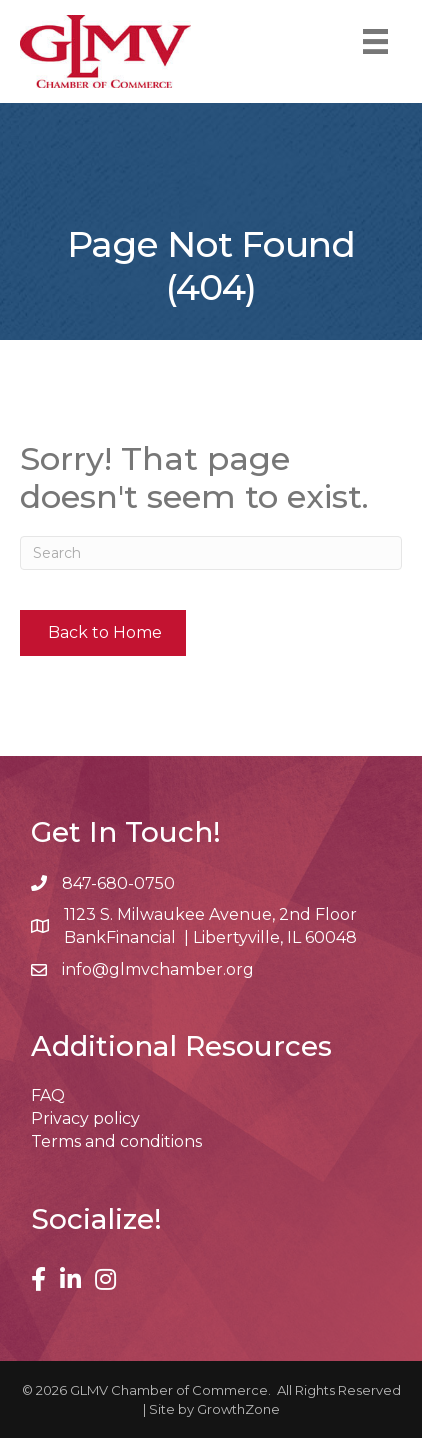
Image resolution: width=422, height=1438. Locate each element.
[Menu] (375, 41)
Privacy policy (85, 1118)
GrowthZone (238, 1409)
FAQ (48, 1095)
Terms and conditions (116, 1141)
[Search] (211, 553)
